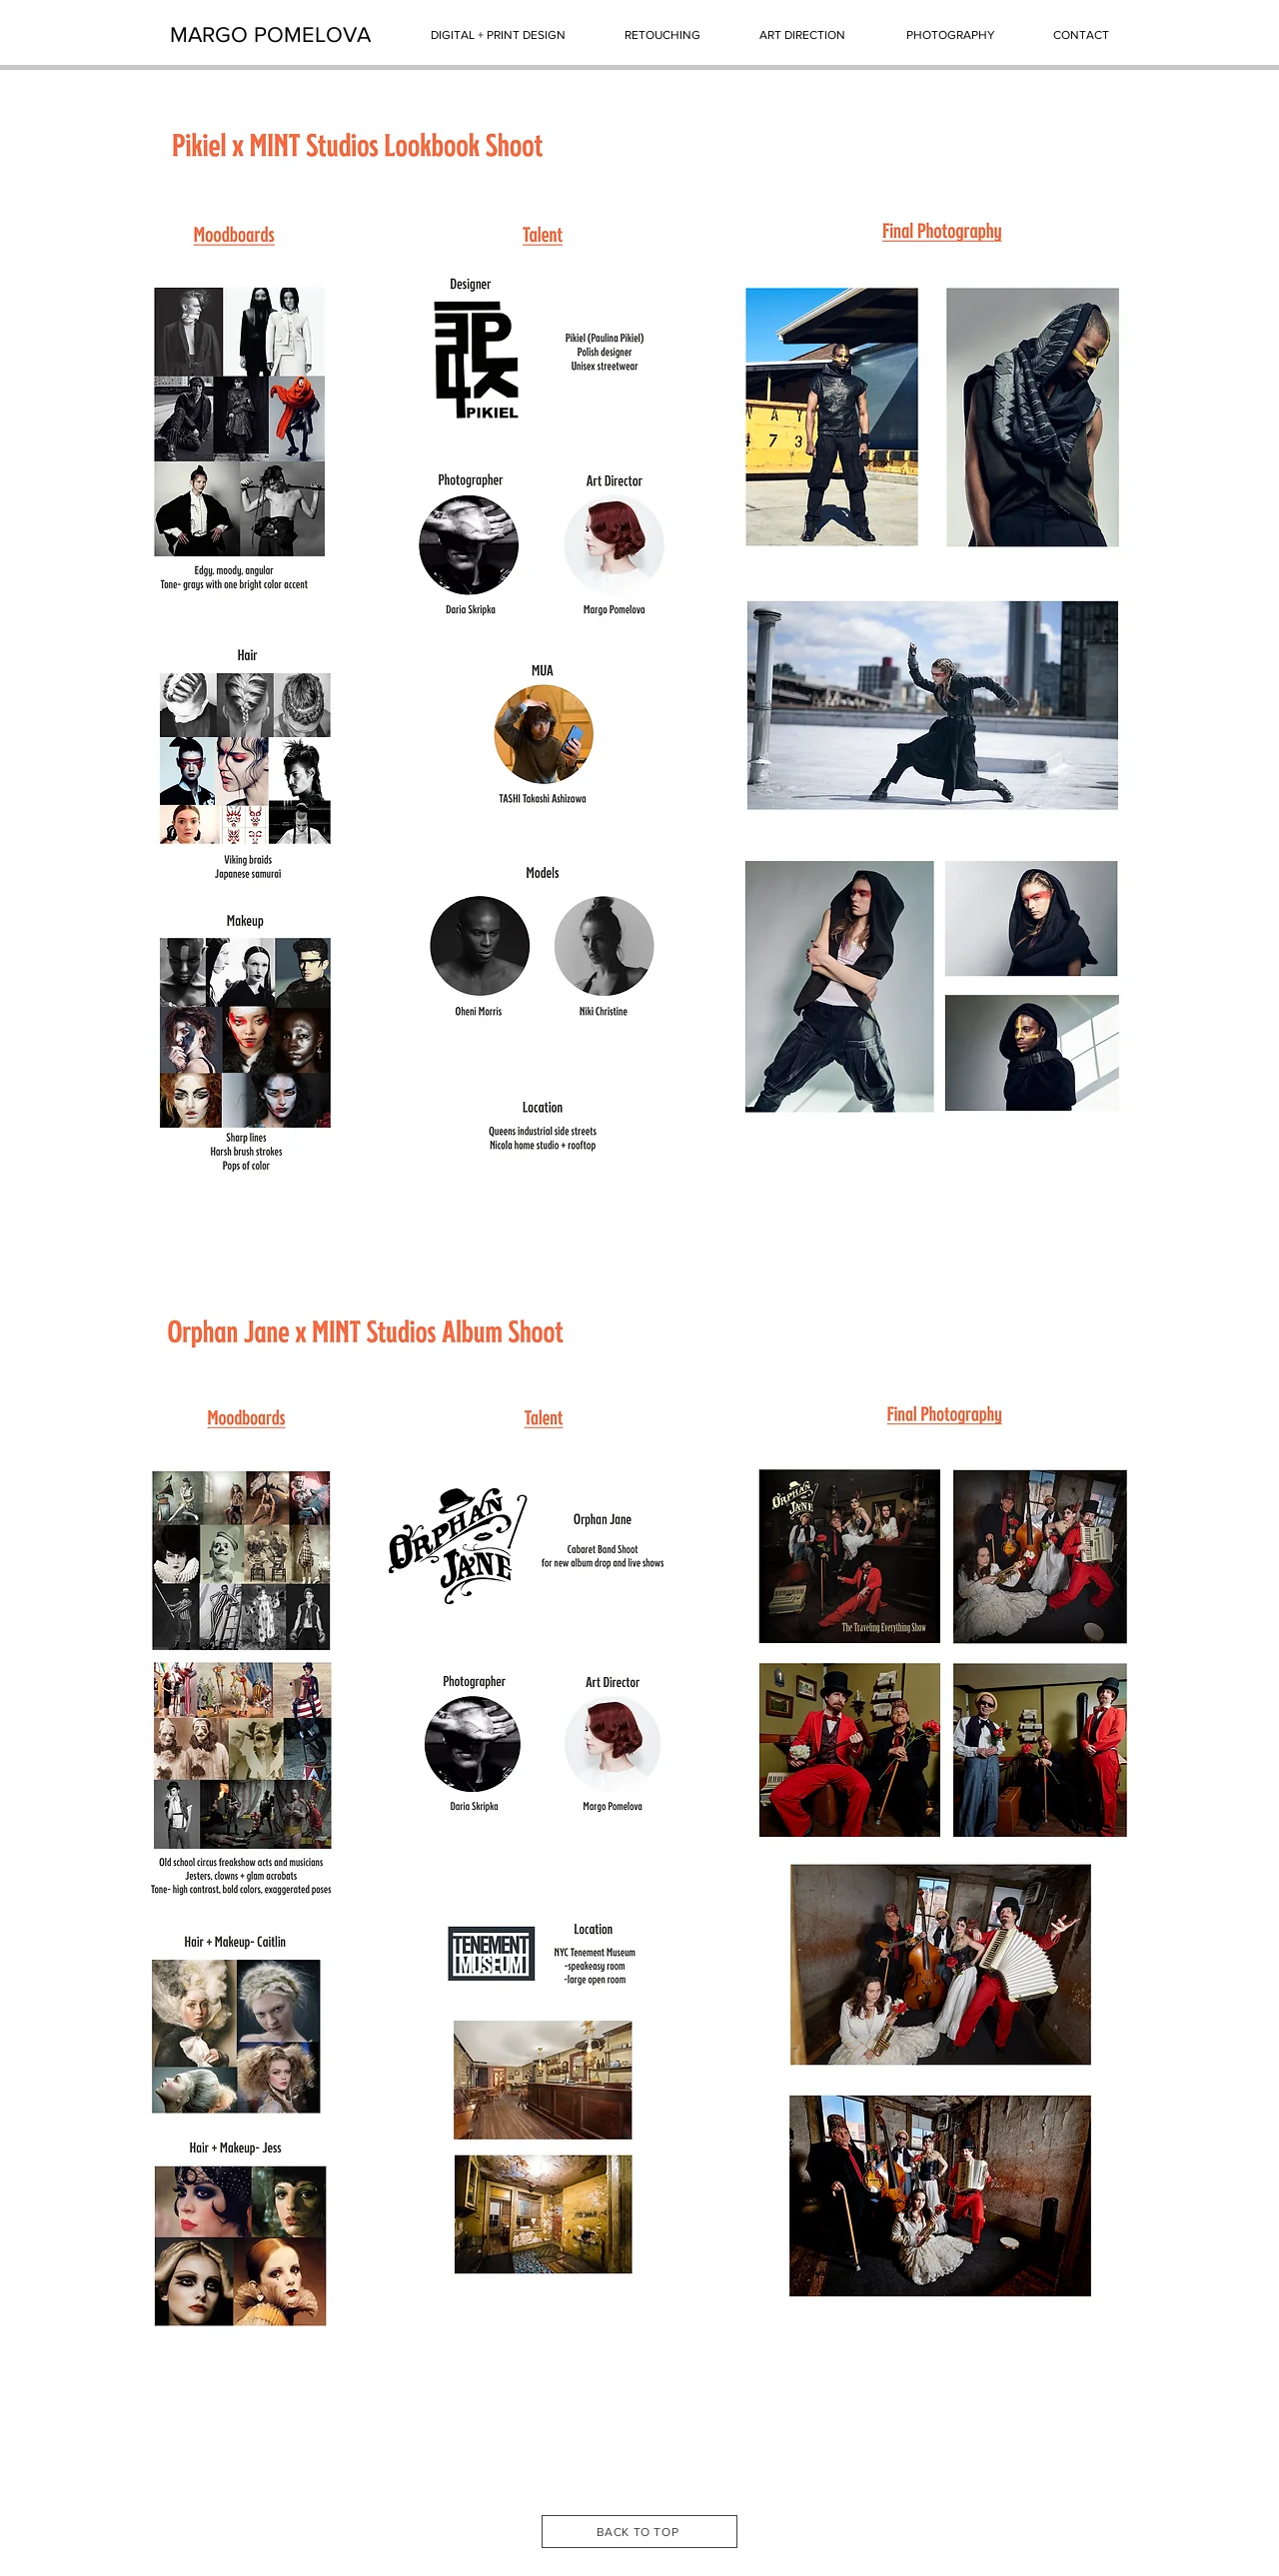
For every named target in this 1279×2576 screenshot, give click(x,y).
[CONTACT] (1081, 35)
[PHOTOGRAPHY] (950, 35)
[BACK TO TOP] (639, 2531)
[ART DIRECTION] (802, 35)
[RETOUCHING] (662, 35)
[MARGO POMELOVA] (270, 35)
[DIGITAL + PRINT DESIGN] (498, 35)
